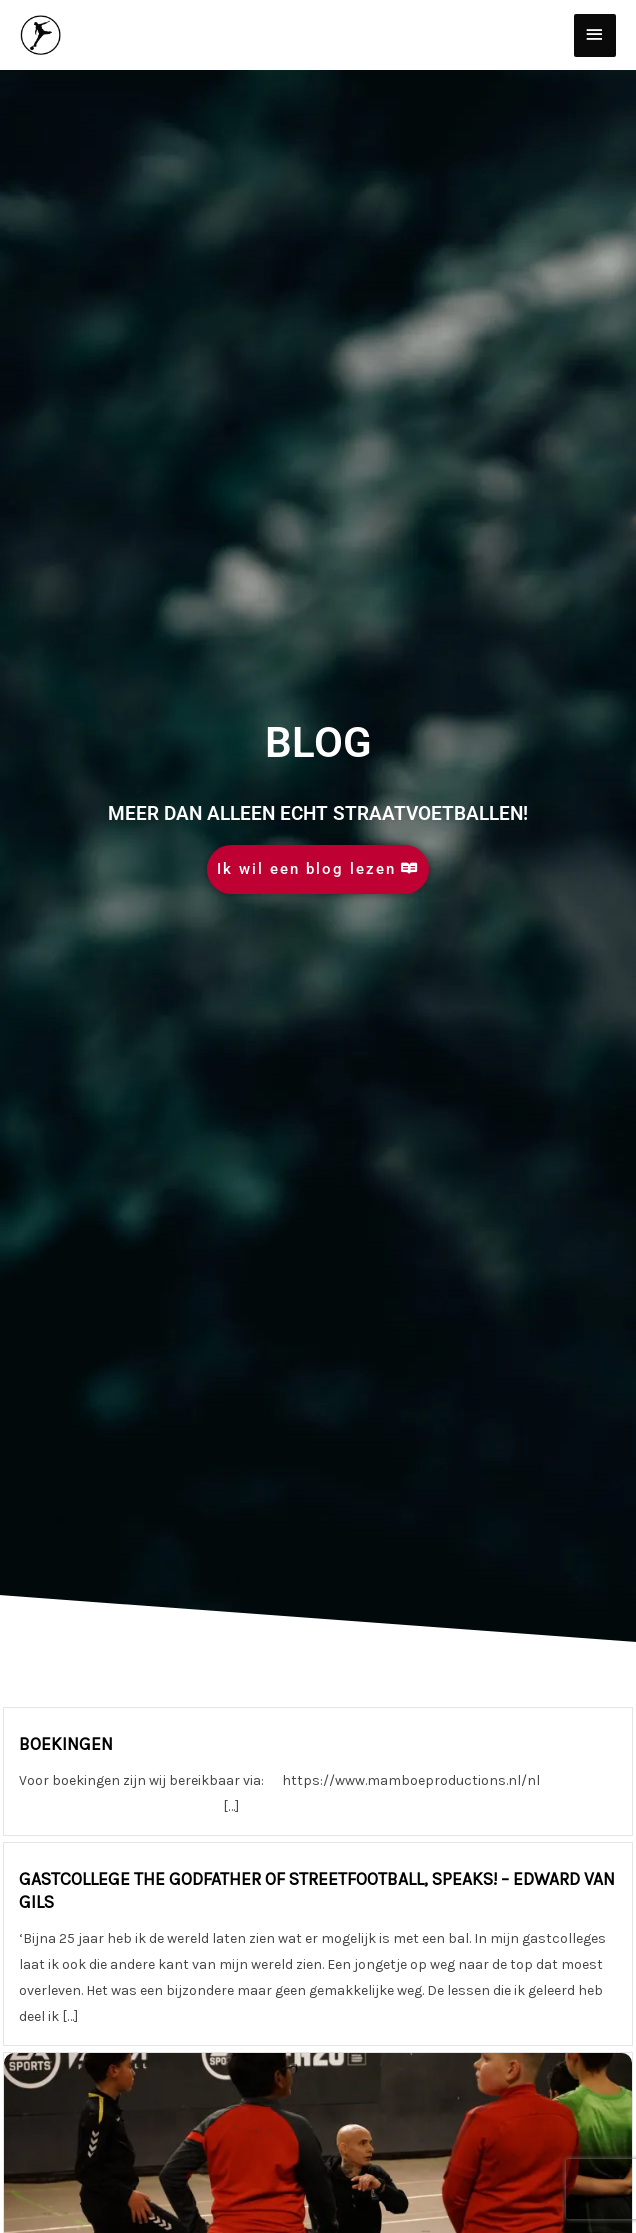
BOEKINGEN (66, 1744)
